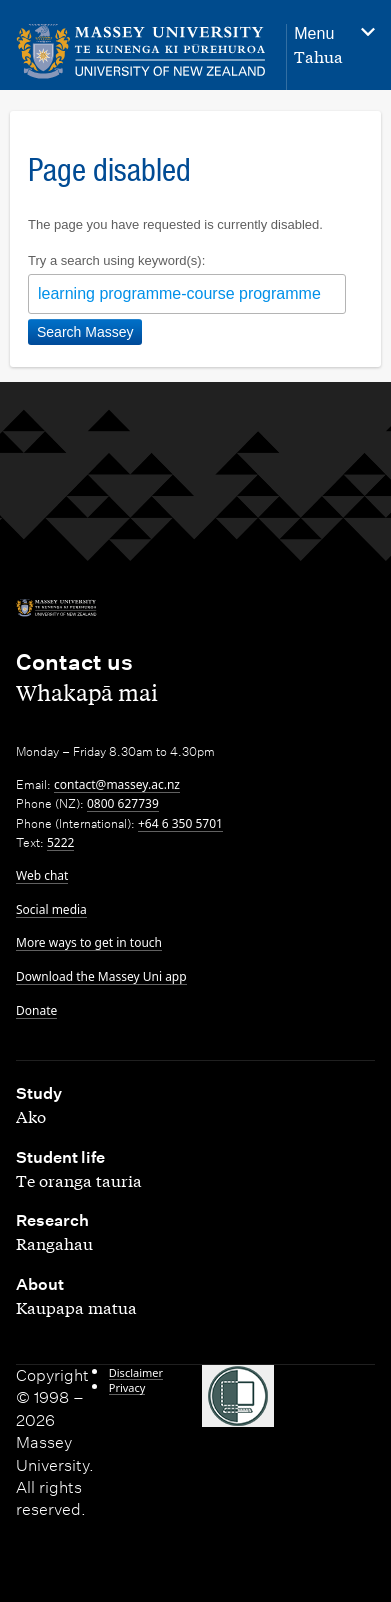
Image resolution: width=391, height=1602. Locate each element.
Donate (36, 1010)
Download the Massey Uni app (101, 976)
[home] (141, 51)
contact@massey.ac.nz (117, 784)
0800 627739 (123, 803)
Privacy (127, 1387)
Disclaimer (136, 1372)
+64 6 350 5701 (180, 823)
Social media (51, 909)
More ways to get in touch (89, 942)
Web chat (42, 875)
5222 (60, 842)
